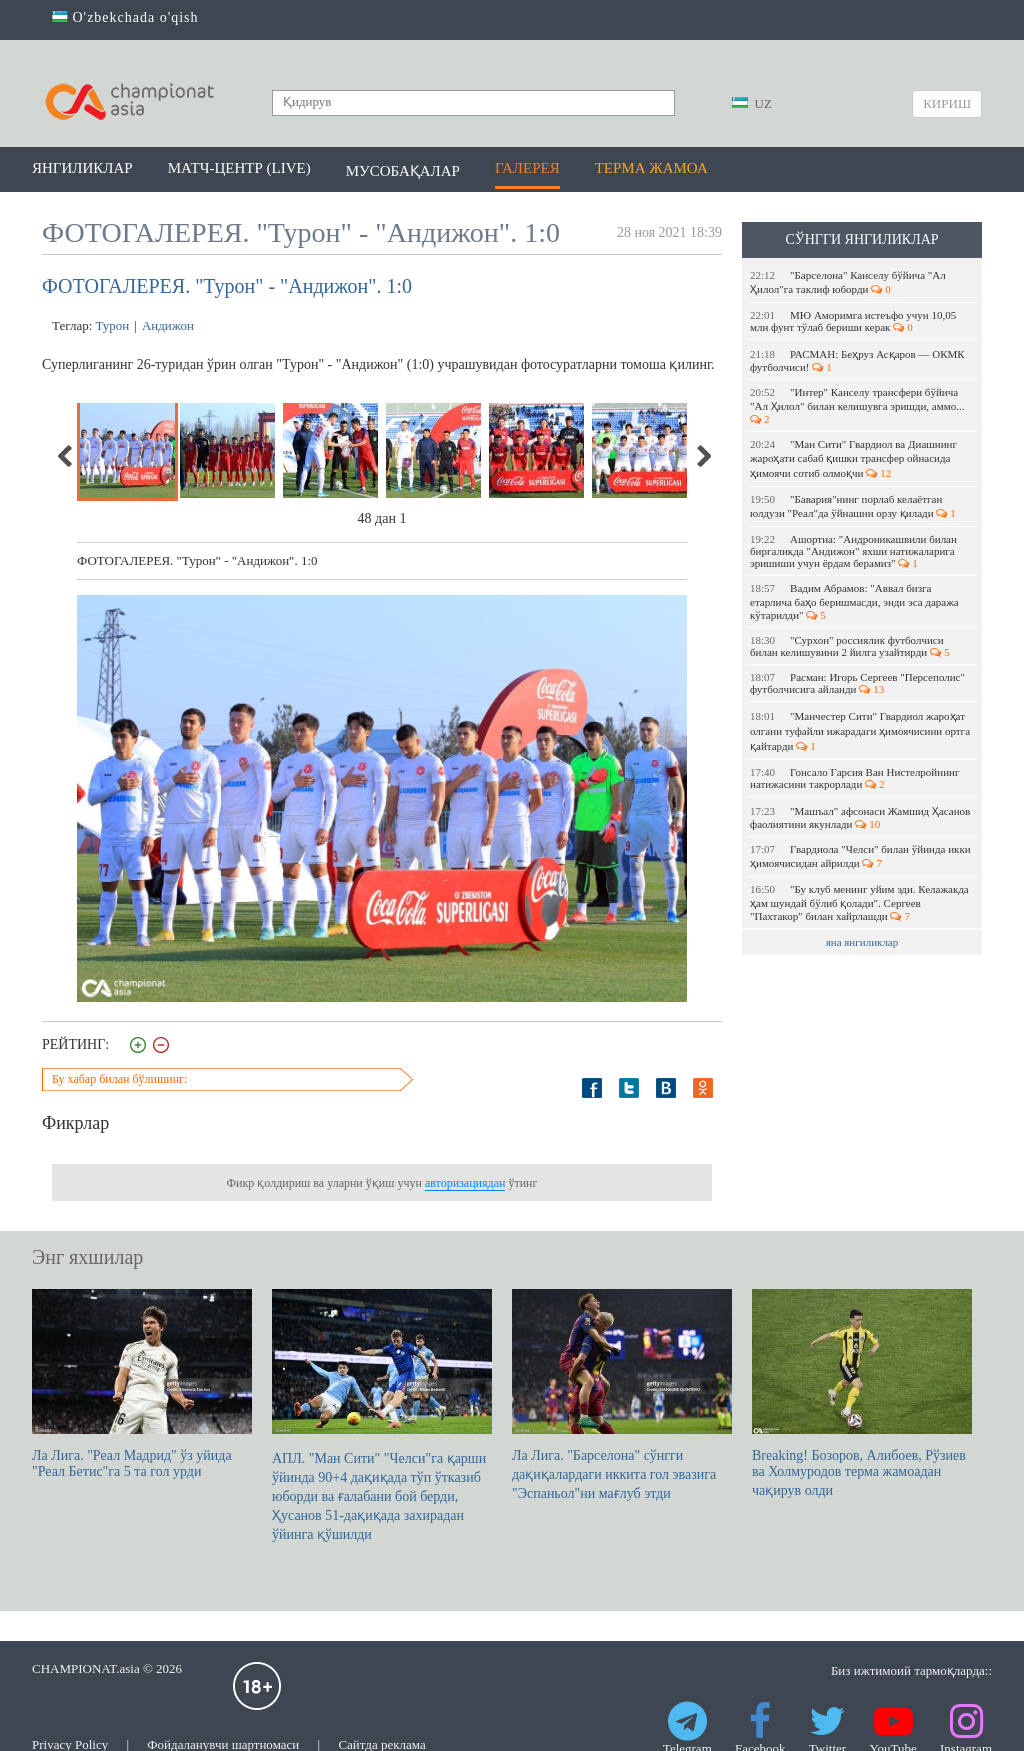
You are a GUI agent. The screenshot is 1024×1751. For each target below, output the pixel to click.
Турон (113, 325)
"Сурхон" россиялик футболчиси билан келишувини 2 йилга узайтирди (849, 646)
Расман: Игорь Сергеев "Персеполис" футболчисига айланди (857, 683)
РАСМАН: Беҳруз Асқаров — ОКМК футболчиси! (857, 360)
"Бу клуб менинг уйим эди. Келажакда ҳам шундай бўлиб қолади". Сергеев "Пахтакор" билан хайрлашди (859, 902)
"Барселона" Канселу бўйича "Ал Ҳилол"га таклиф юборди (848, 282)
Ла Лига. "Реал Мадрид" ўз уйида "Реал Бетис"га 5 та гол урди (142, 1384)
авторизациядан (465, 1183)
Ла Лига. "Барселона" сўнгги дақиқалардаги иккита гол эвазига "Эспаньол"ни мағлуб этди (622, 1395)
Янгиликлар (82, 168)
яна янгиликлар (862, 942)
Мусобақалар (403, 171)
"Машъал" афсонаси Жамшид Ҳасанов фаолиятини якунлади (860, 817)
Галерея (527, 168)
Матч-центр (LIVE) (239, 168)
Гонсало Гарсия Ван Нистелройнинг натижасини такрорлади (854, 778)
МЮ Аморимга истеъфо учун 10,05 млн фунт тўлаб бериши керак (853, 321)
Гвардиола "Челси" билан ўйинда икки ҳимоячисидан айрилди (860, 856)
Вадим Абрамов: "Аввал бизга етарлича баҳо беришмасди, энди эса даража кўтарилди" (854, 601)
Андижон (168, 325)
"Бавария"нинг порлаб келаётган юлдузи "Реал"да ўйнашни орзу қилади (853, 506)
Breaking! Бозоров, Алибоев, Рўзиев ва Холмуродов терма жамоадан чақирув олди (862, 1393)
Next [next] (703, 456)
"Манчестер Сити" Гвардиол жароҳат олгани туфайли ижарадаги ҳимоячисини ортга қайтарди (860, 731)
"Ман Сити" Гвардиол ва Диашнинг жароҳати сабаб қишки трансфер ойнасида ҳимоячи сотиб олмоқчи (853, 458)
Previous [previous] (66, 456)
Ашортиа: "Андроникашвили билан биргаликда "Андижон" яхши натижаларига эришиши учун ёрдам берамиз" (853, 551)
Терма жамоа (651, 168)
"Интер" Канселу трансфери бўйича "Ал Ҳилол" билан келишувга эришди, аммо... (858, 405)
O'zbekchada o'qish (125, 17)
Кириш (947, 103)
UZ (752, 103)
